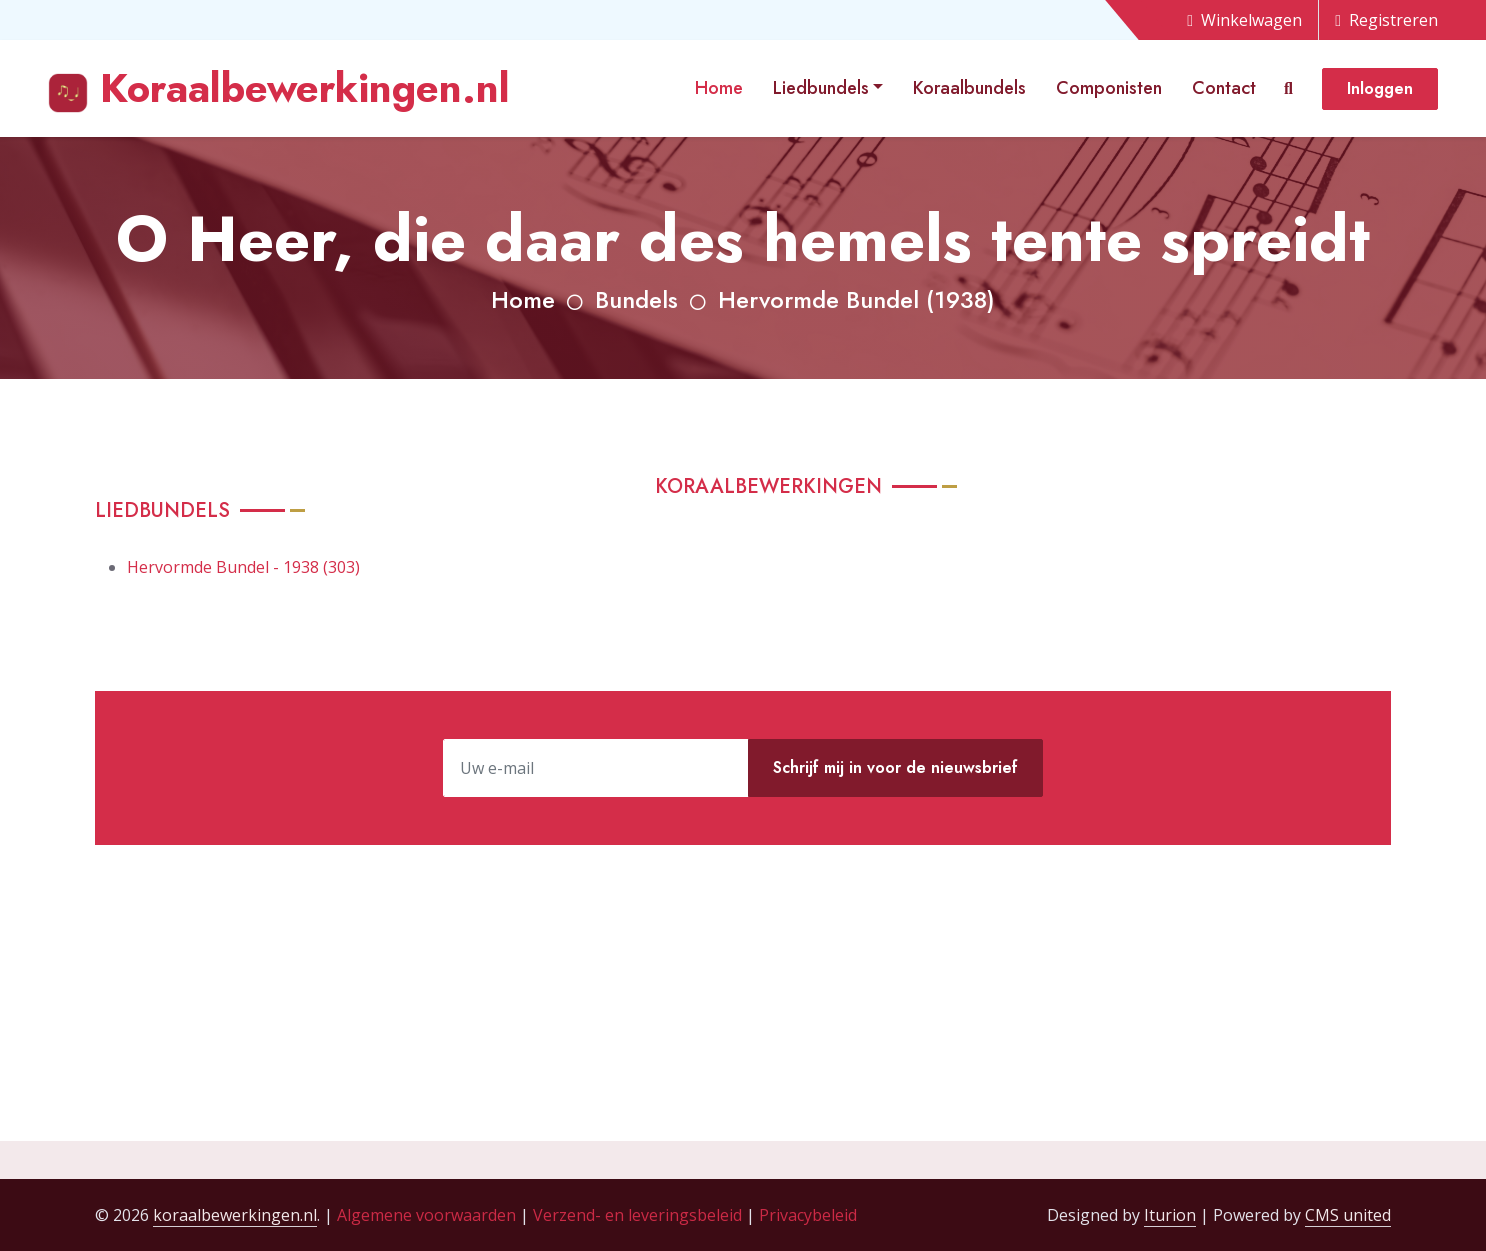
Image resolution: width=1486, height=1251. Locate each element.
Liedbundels (821, 88)
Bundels (636, 299)
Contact (1224, 88)
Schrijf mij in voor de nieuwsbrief (895, 767)
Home (719, 88)
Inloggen (1380, 88)
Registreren (1386, 20)
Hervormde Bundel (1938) (856, 299)
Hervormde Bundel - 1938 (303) (243, 567)
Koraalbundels (969, 88)
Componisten (1109, 88)
